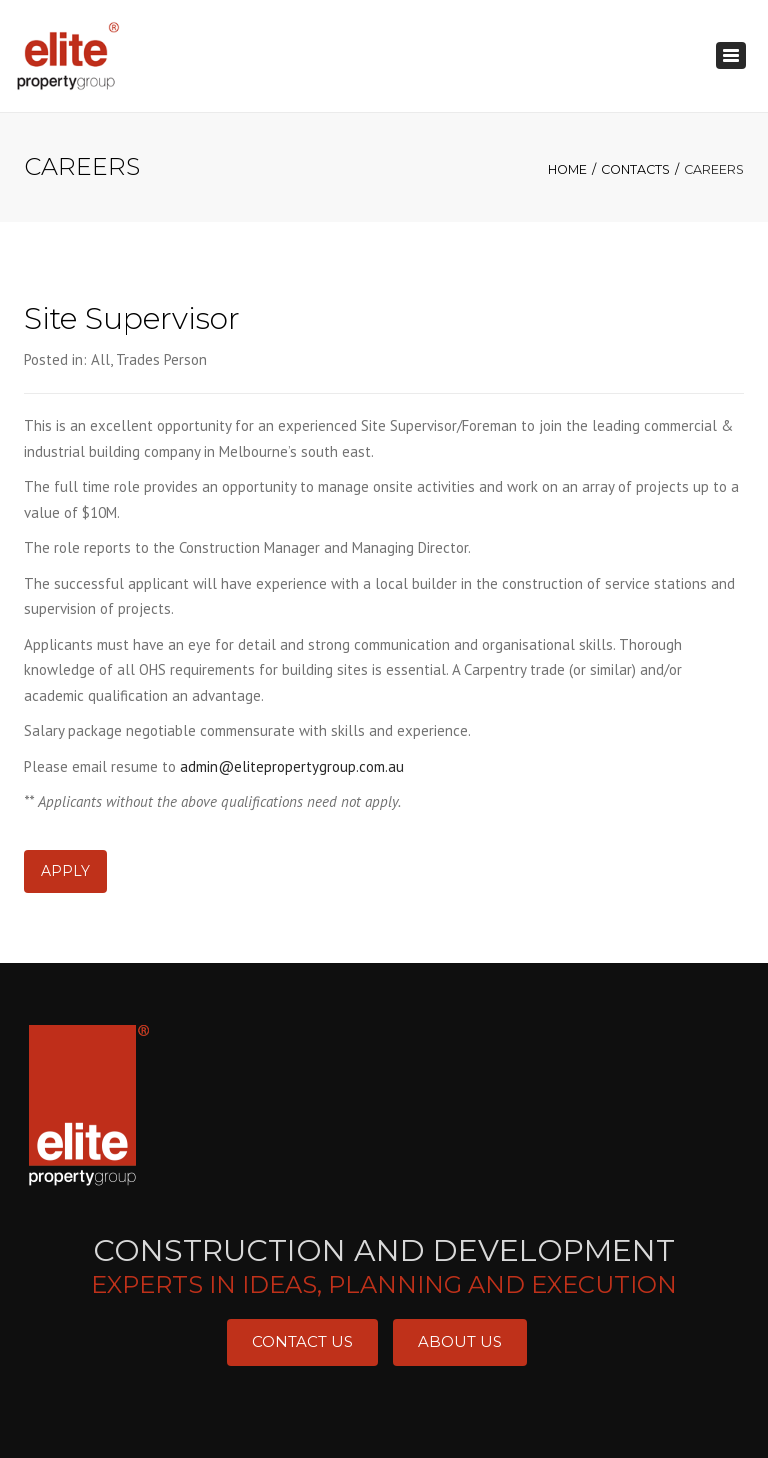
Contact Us (302, 1341)
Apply (65, 871)
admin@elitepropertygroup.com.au (292, 766)
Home (567, 169)
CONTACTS (635, 169)
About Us (460, 1341)
